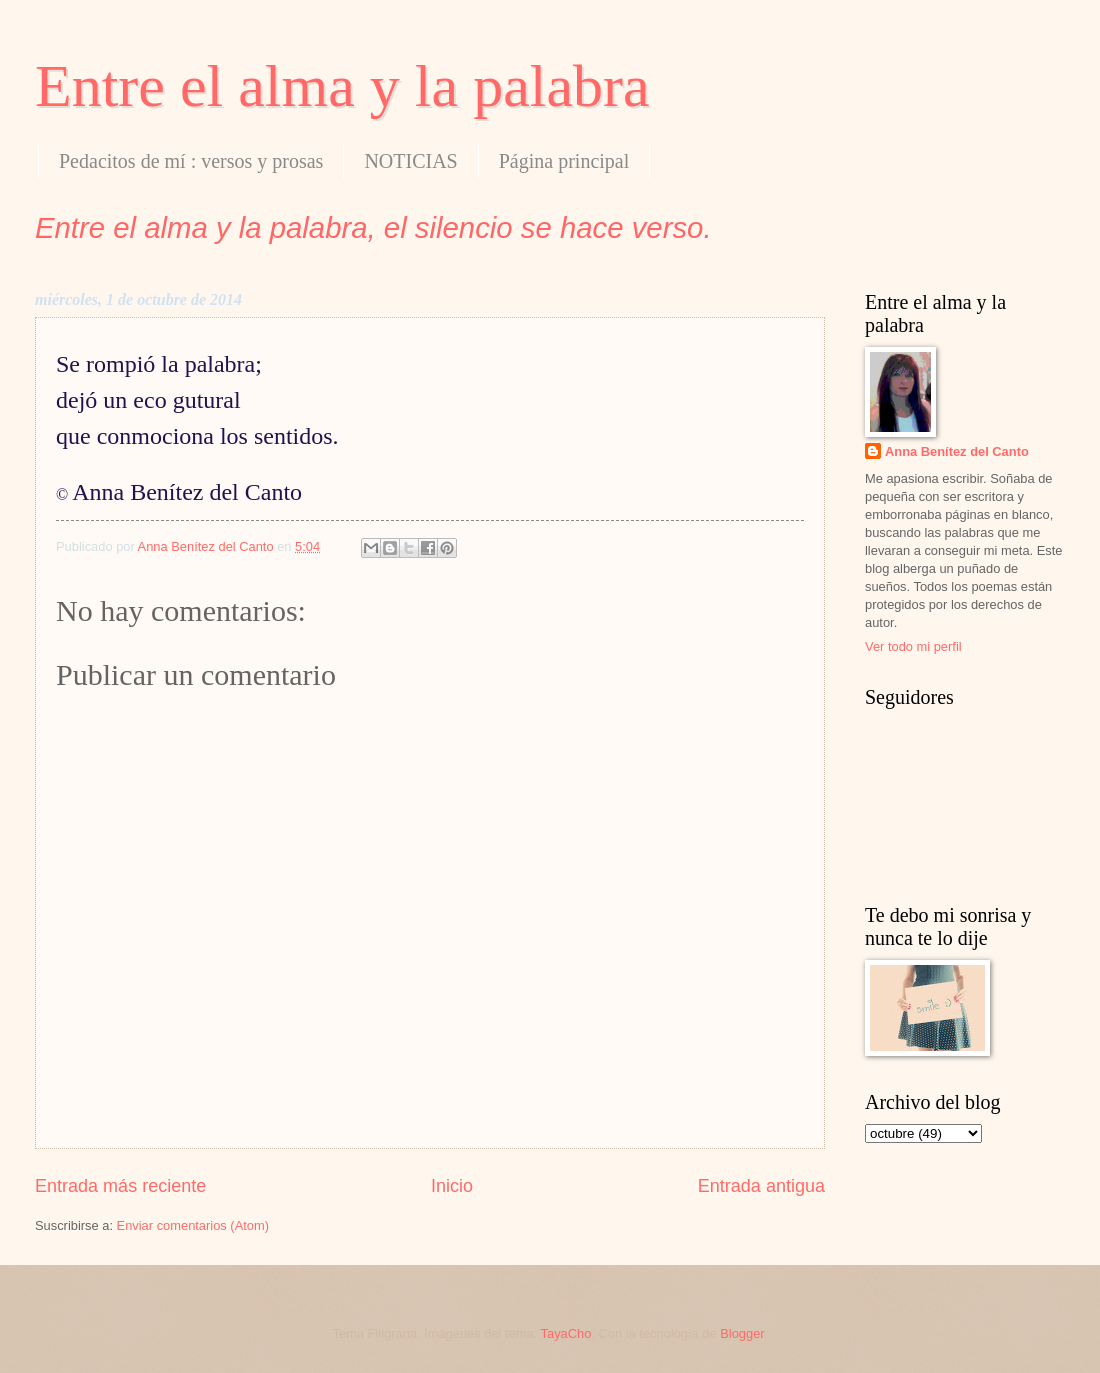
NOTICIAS (410, 161)
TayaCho (566, 1333)
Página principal (564, 161)
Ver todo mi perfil (913, 646)
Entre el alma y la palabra (342, 86)
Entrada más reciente (120, 1186)
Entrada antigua (761, 1186)
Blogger (742, 1333)
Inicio (452, 1186)
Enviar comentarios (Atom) (193, 1225)
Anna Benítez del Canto (957, 451)
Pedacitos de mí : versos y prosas (191, 161)
